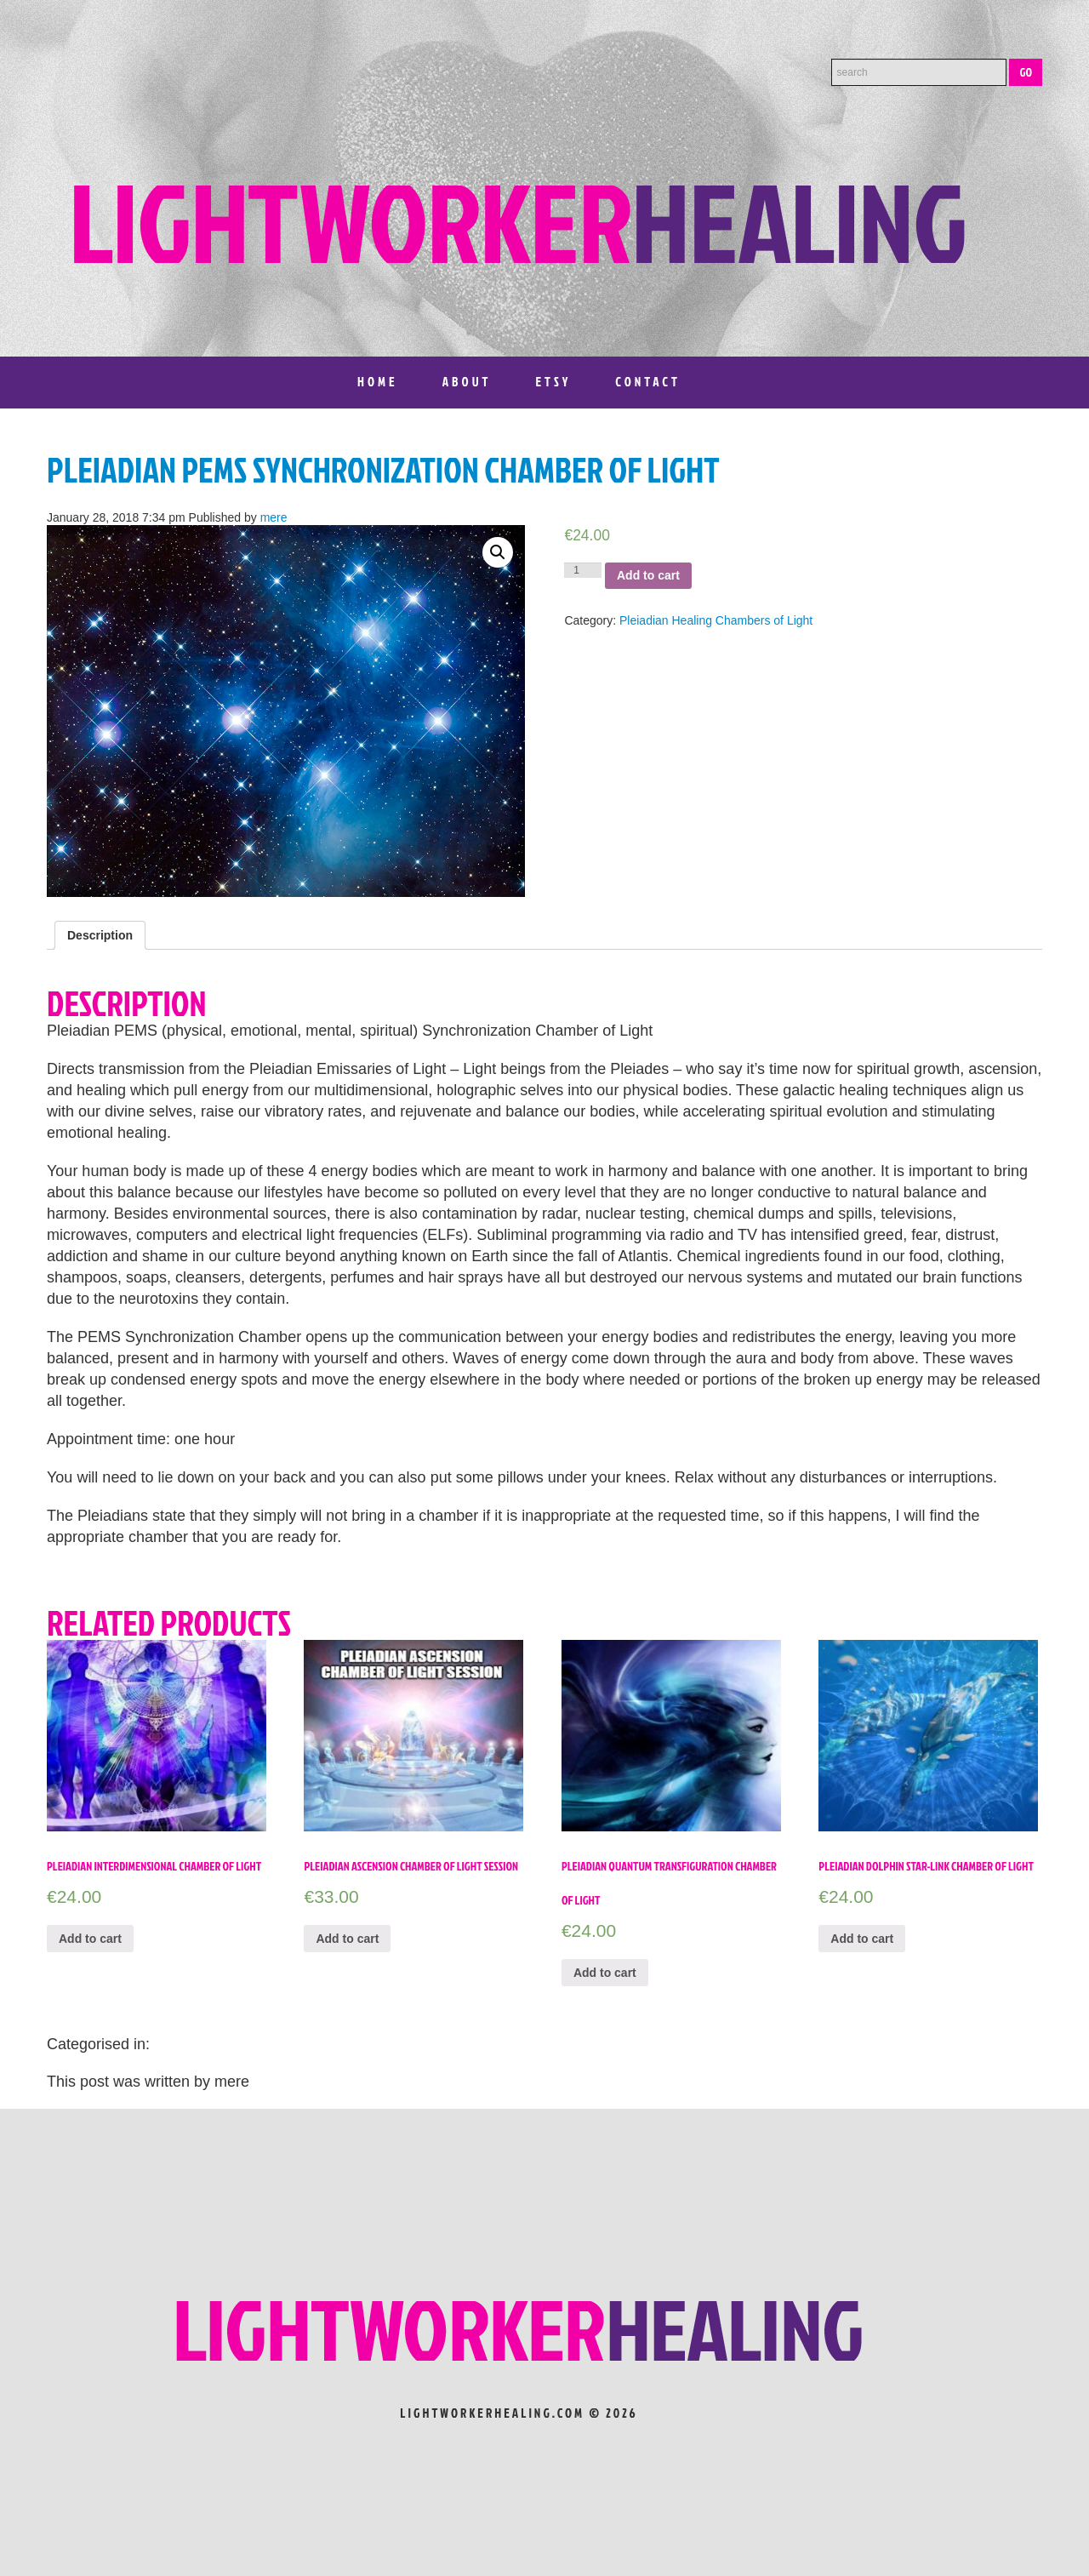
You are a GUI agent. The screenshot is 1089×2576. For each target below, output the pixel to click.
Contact (648, 382)
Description (100, 935)
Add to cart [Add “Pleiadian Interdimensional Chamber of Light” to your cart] (90, 1938)
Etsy (553, 382)
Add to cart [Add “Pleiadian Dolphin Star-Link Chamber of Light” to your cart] (861, 1938)
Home (377, 382)
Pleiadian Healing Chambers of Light (715, 620)
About (467, 382)
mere (274, 517)
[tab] (99, 935)
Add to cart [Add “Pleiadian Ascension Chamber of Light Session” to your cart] (347, 1938)
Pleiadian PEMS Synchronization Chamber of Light (383, 470)
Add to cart (648, 575)
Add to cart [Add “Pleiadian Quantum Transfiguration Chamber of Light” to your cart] (604, 1972)
